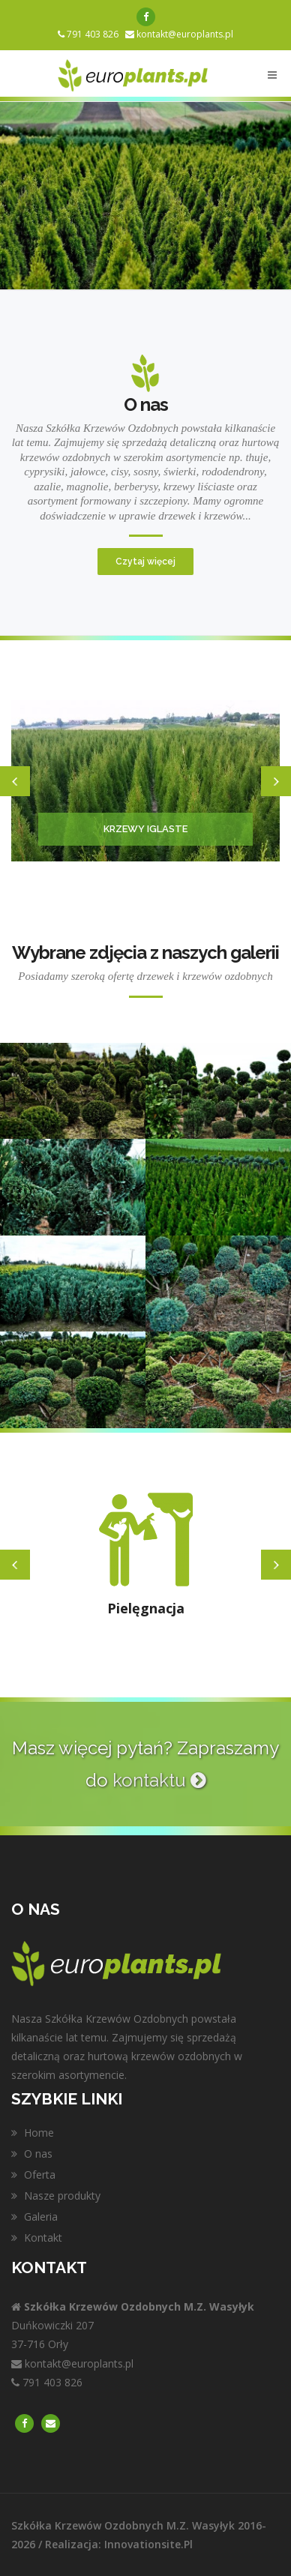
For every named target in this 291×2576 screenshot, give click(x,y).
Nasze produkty (55, 2195)
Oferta (33, 2174)
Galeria (34, 2216)
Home (32, 2132)
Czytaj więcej (146, 561)
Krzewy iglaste (146, 828)
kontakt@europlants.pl (184, 34)
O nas (31, 2153)
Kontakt (36, 2237)
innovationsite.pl (148, 2544)
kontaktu (159, 1780)
